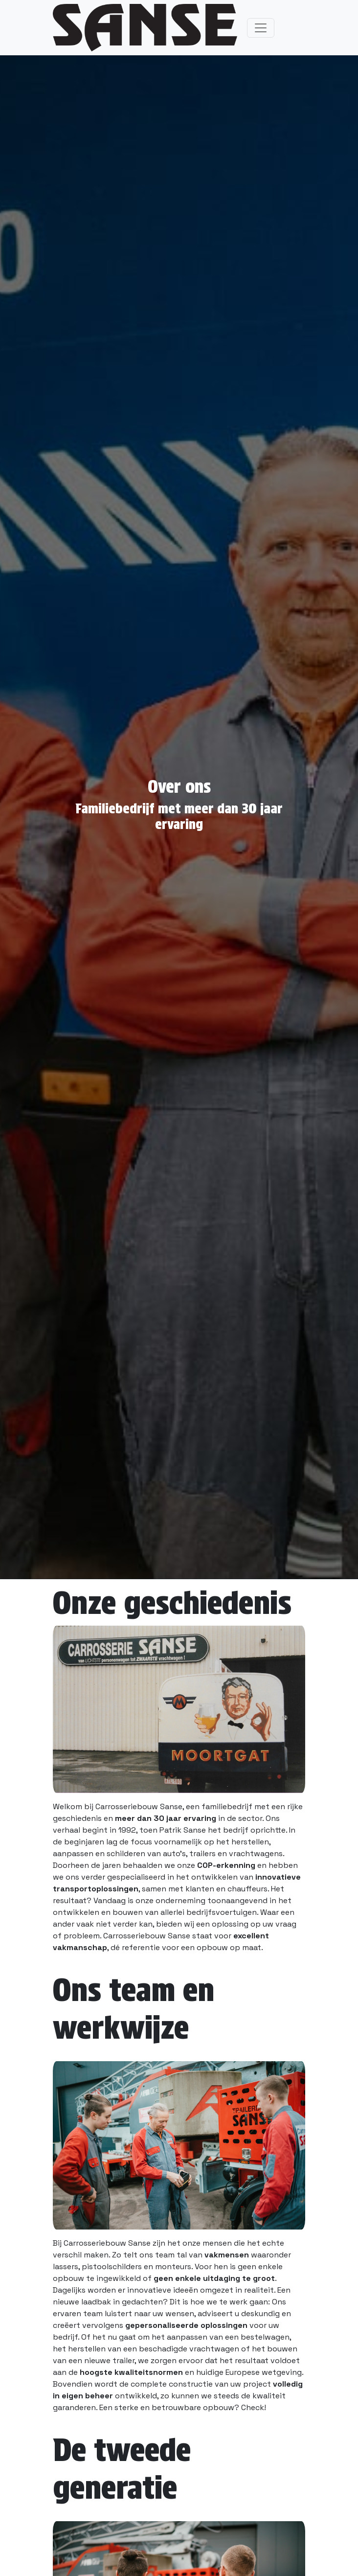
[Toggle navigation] (260, 28)
